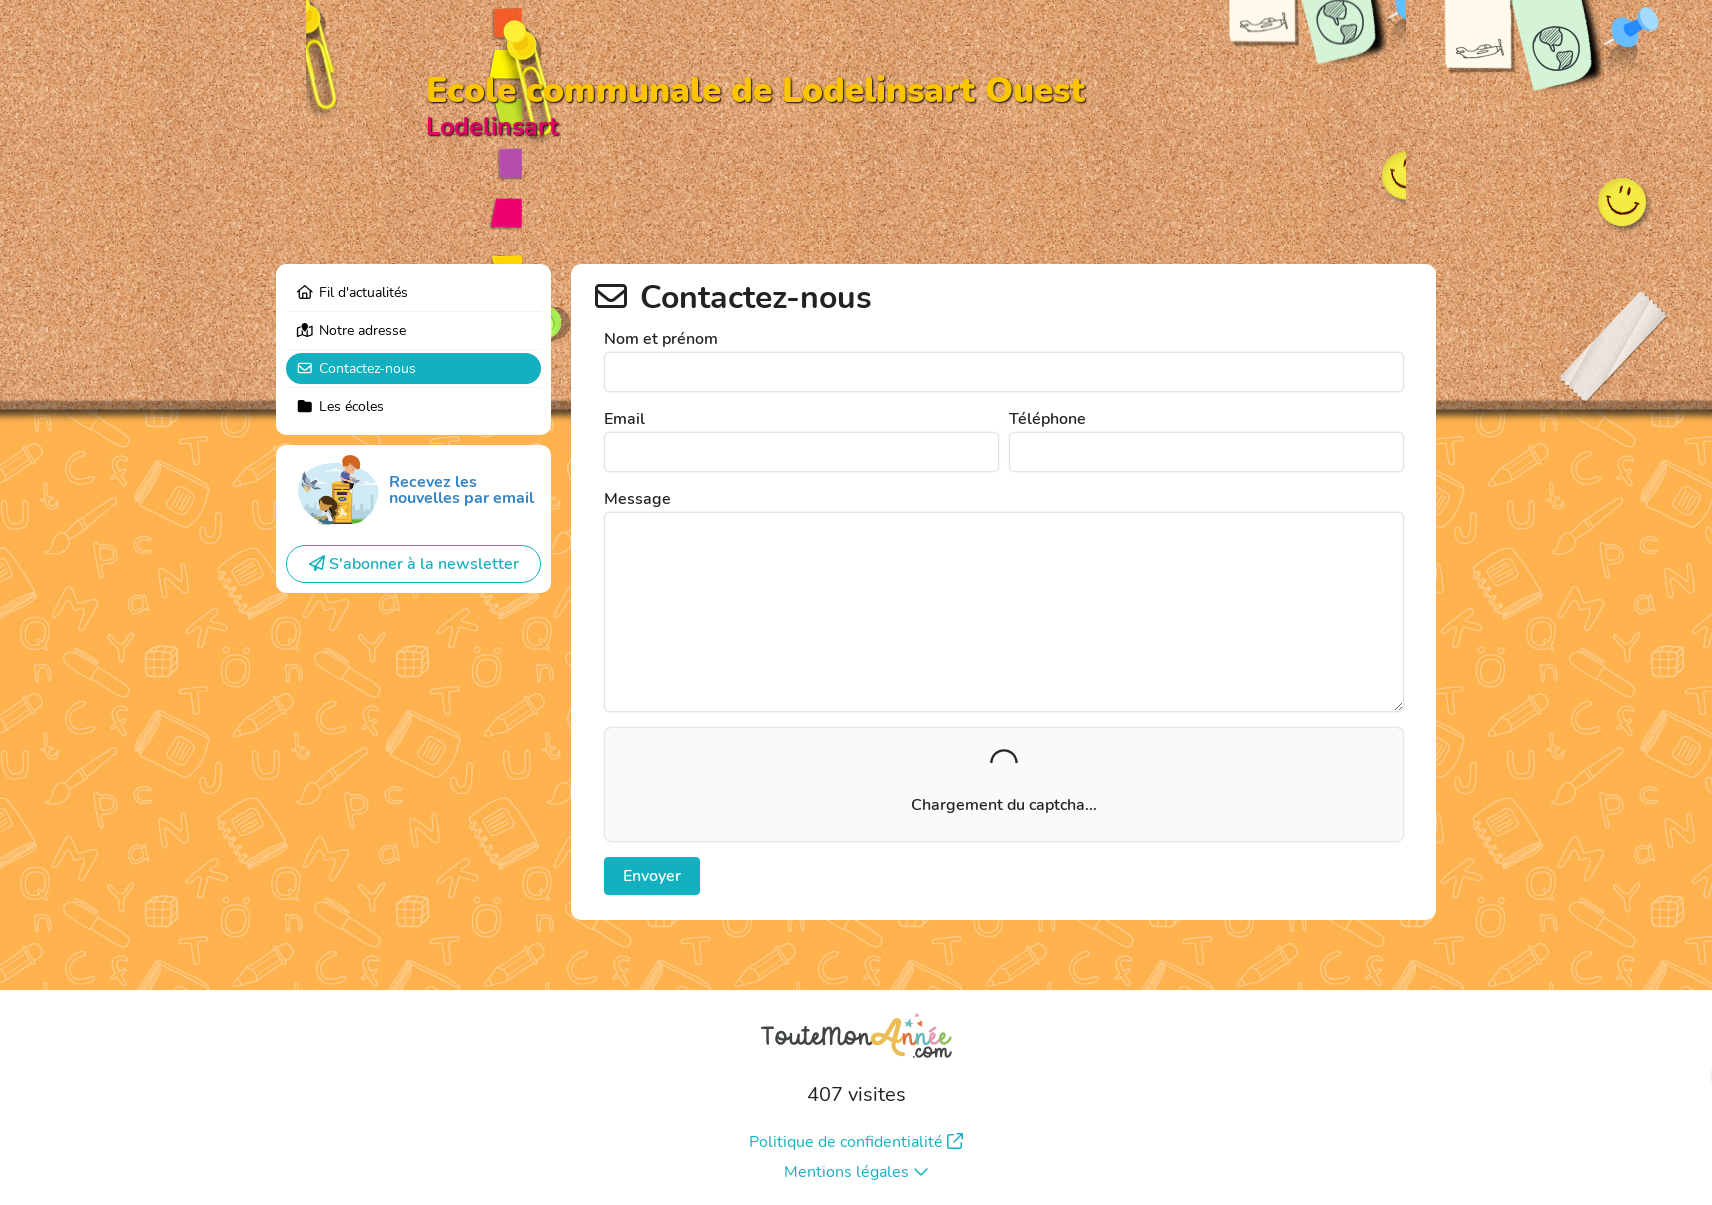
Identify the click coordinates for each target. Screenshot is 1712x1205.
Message (637, 499)
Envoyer (652, 876)
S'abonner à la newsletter (414, 564)
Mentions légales (856, 1172)
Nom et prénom (661, 339)
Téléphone (1047, 419)
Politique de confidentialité (856, 1142)
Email (624, 419)
